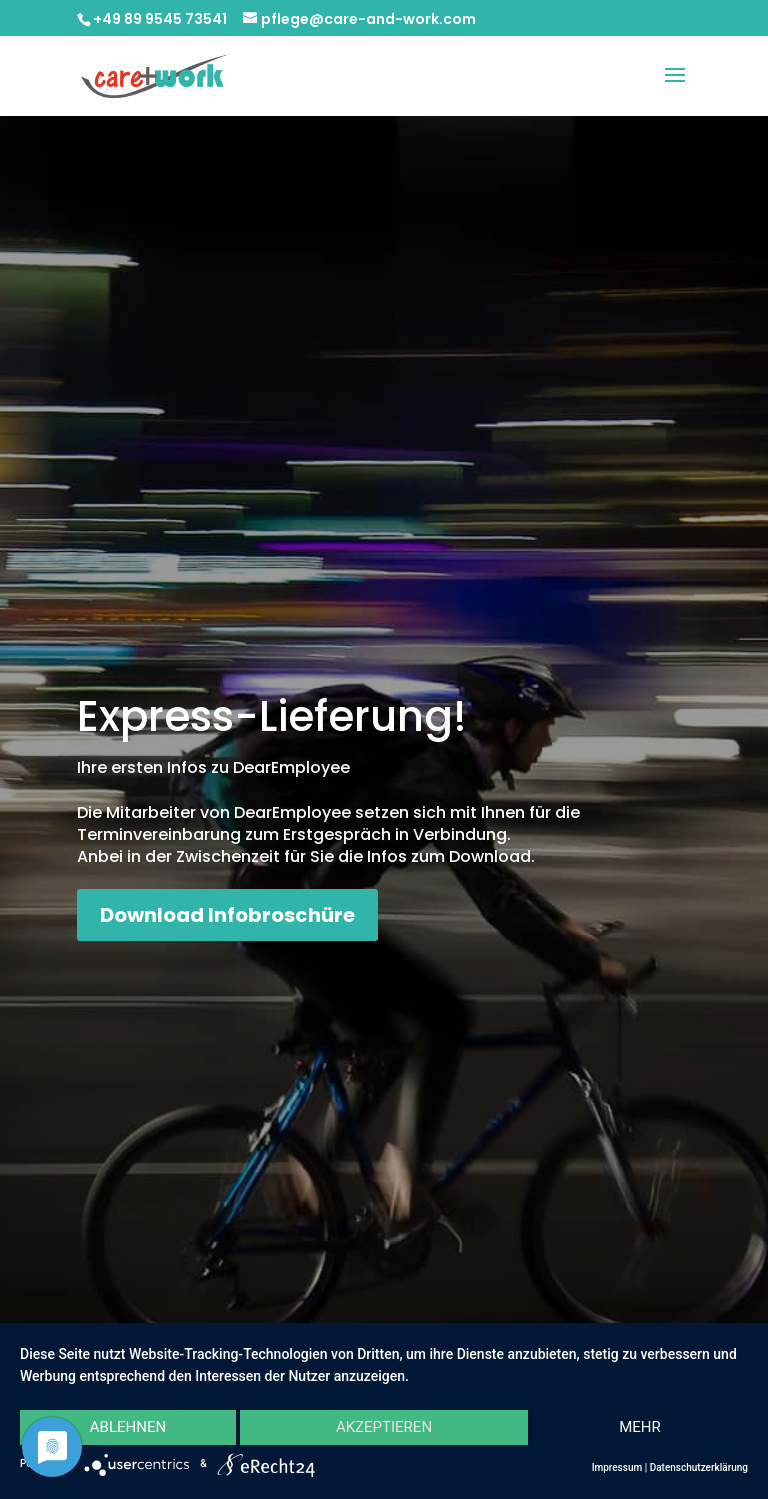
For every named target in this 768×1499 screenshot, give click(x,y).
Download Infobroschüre (227, 915)
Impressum (617, 1467)
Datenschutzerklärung (699, 1467)
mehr (640, 1427)
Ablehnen (128, 1427)
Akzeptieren (384, 1427)
